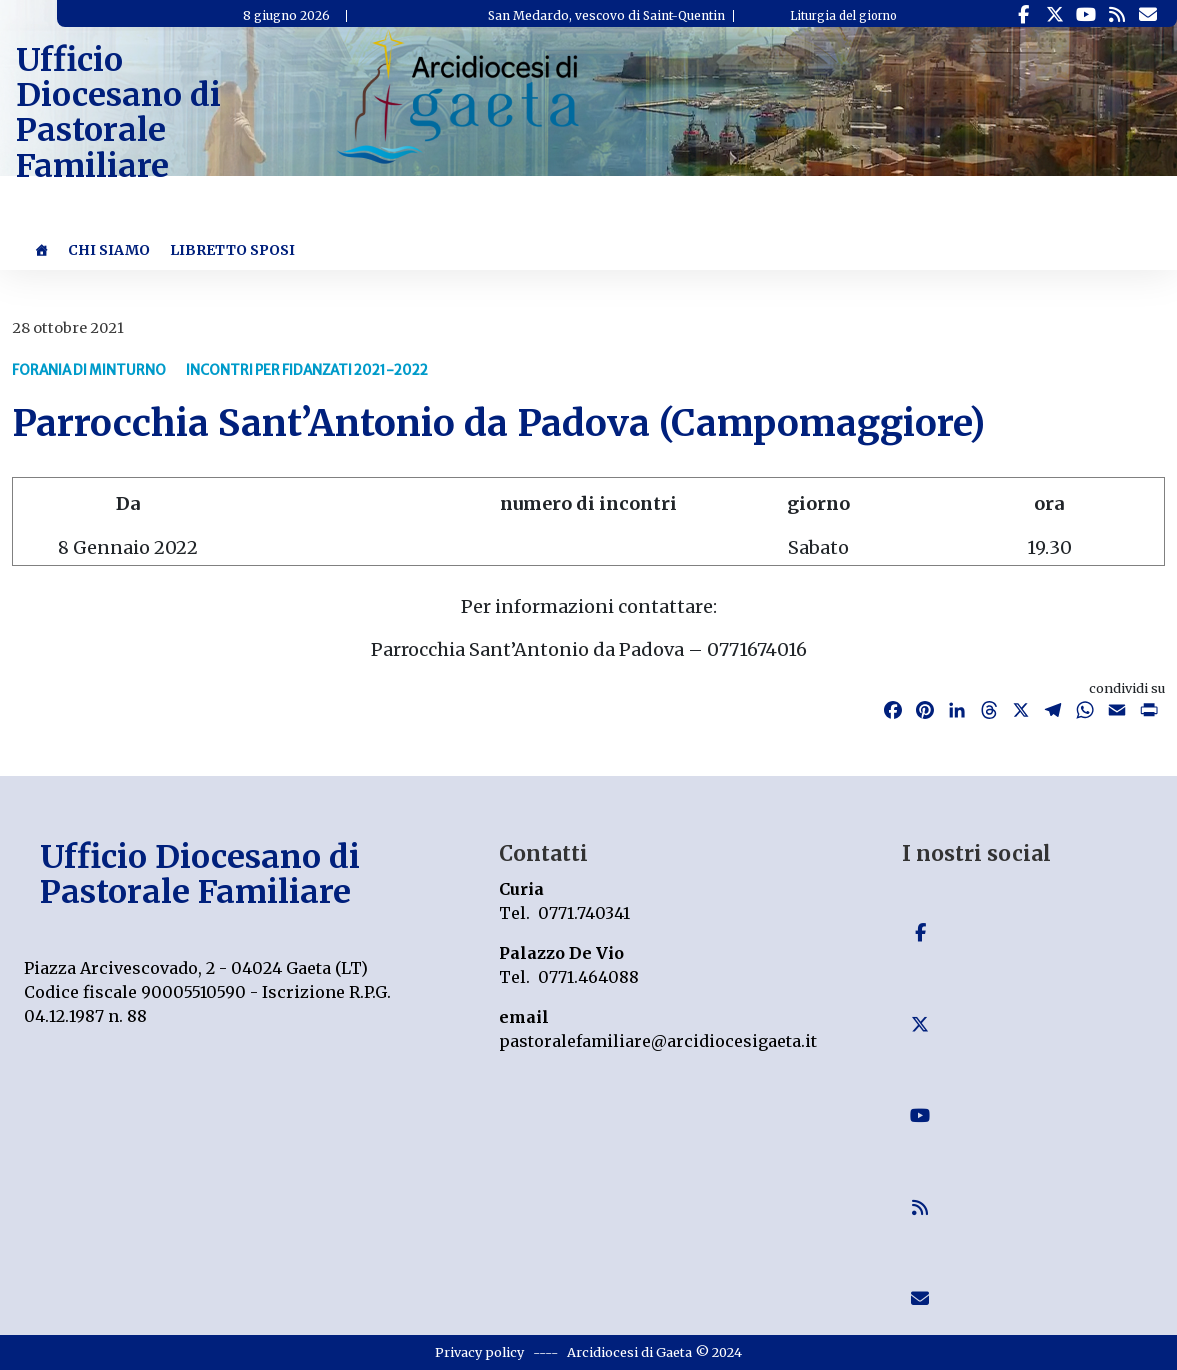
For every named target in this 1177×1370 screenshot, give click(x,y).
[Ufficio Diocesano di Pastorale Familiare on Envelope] (1147, 15)
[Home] (41, 250)
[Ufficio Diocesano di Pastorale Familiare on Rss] (1116, 15)
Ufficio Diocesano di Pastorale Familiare (118, 113)
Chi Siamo (109, 250)
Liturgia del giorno (843, 16)
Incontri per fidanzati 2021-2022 (307, 370)
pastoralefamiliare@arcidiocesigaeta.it (658, 1041)
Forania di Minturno (89, 370)
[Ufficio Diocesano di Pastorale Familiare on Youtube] (1085, 15)
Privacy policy (479, 1352)
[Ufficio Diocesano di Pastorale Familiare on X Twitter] (1054, 15)
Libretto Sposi (232, 250)
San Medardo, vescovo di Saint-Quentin (606, 15)
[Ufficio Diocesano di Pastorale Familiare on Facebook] (1023, 15)
